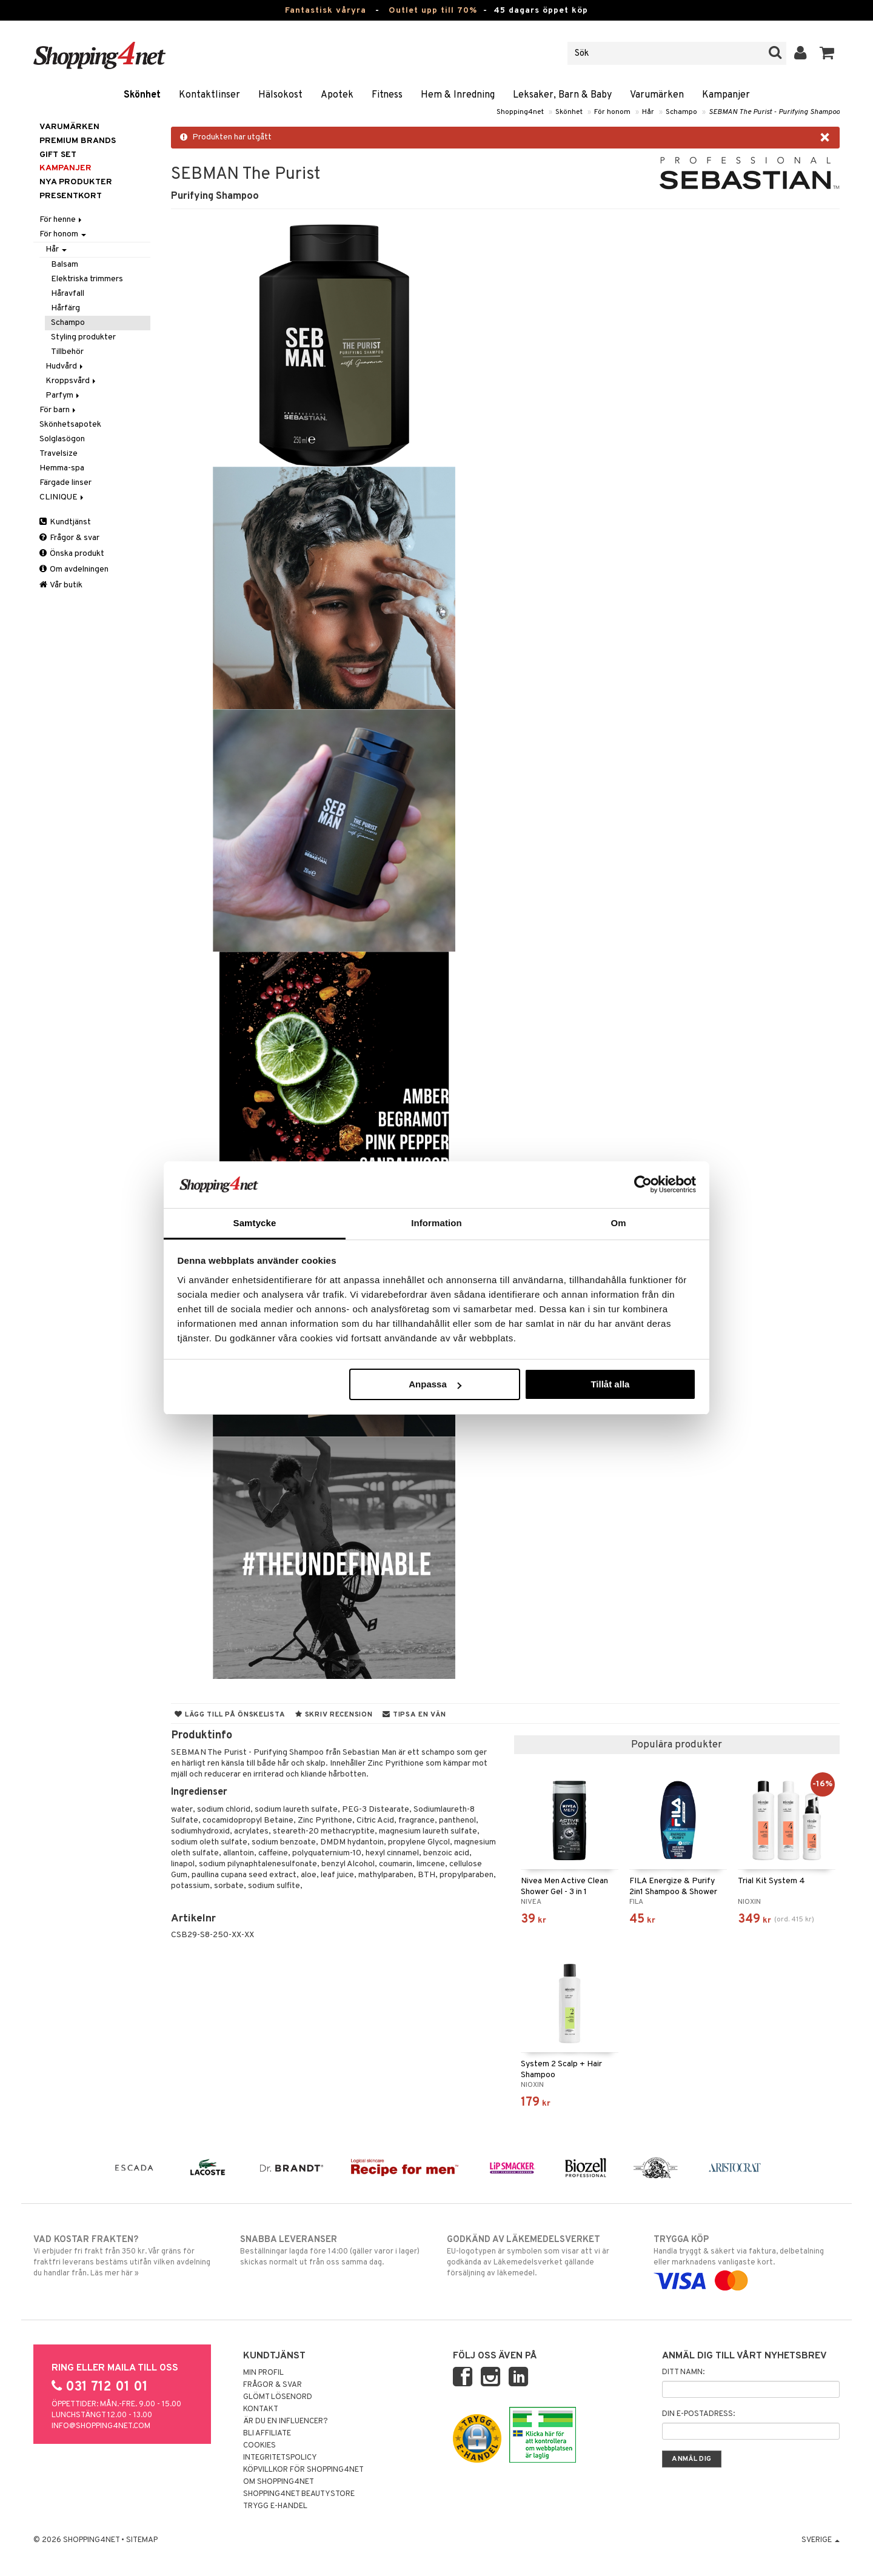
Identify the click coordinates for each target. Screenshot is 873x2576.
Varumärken (657, 95)
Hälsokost (280, 95)
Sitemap (142, 2540)
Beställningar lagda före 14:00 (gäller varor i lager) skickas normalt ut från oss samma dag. (333, 2250)
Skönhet (142, 95)
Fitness (387, 95)
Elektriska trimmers (87, 279)
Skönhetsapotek (70, 424)
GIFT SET (57, 155)
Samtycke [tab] (254, 1223)
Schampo (681, 112)
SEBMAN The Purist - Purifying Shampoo (774, 112)
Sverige (820, 2540)
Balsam (64, 264)
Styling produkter (83, 337)
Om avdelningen (74, 569)
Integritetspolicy (280, 2458)
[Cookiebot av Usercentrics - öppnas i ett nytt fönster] (643, 1184)
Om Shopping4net (278, 2482)
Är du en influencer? (285, 2421)
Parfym (63, 395)
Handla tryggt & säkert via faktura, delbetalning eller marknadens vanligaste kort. (747, 2260)
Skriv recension (333, 1715)
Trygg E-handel (275, 2506)
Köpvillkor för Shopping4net (303, 2470)
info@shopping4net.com (101, 2426)
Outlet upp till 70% (433, 10)
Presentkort (70, 196)
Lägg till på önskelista (230, 1715)
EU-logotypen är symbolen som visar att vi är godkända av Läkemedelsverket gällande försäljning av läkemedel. (540, 2256)
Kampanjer (726, 95)
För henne (61, 220)
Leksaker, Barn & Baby (562, 95)
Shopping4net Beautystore (299, 2494)
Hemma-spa (61, 468)
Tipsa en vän (414, 1715)
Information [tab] (436, 1223)
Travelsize (58, 454)
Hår (648, 112)
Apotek (337, 95)
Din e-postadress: (698, 2414)
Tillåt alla (609, 1384)
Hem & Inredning (458, 95)
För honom (612, 112)
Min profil (263, 2373)
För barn (58, 410)
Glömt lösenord (277, 2397)
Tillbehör (67, 352)
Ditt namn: (683, 2372)
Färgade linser (65, 483)
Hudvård (65, 366)
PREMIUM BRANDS (77, 141)
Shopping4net (520, 112)
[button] (827, 53)
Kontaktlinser (209, 95)
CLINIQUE (62, 497)
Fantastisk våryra (325, 10)
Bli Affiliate (267, 2433)
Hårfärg (65, 308)
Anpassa (435, 1384)
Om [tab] (618, 1223)
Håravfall (67, 294)
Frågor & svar (69, 538)
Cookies (259, 2446)
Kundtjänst (65, 522)
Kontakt (260, 2409)
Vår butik (60, 585)
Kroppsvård (71, 381)
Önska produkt (71, 554)
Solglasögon (62, 439)
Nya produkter (75, 182)
